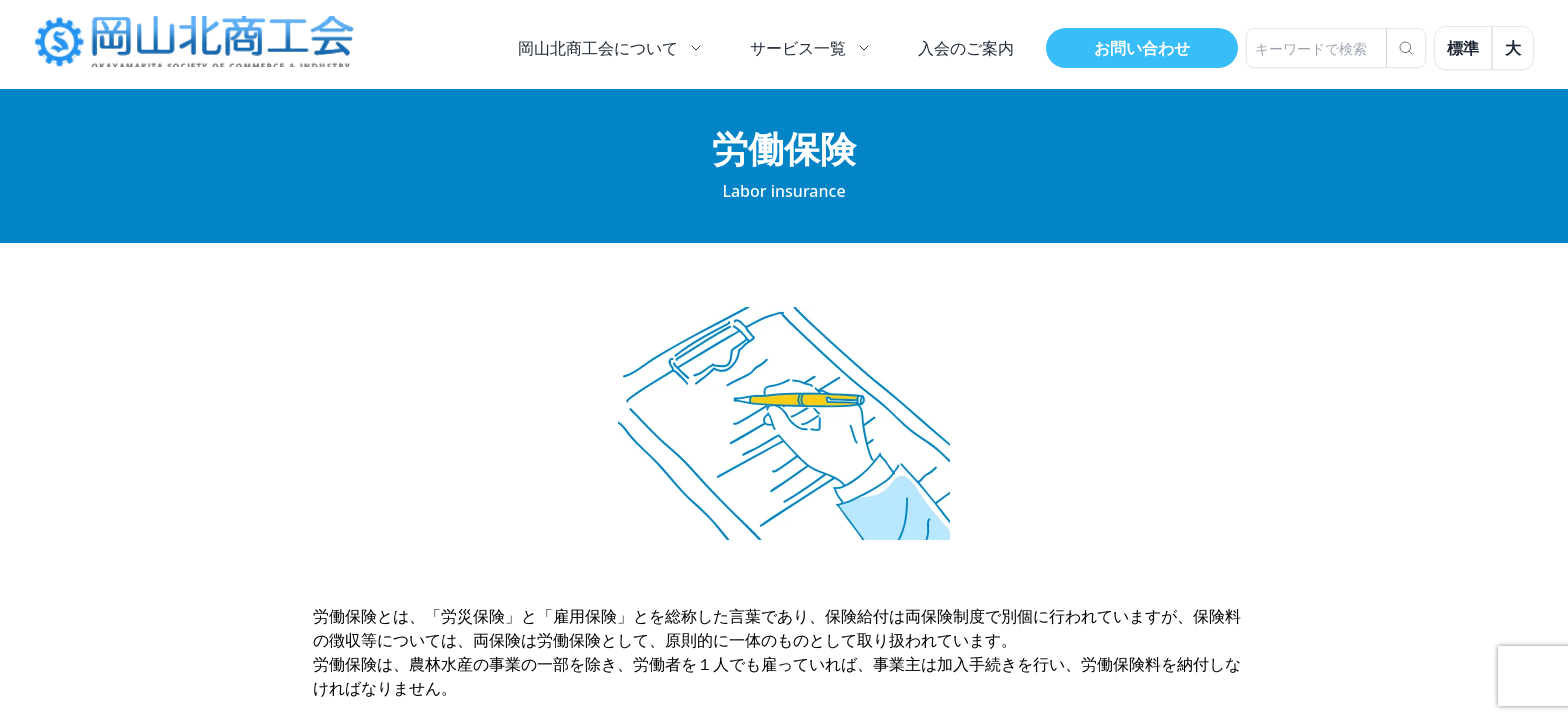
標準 (1463, 48)
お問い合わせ (1142, 48)
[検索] (1406, 48)
